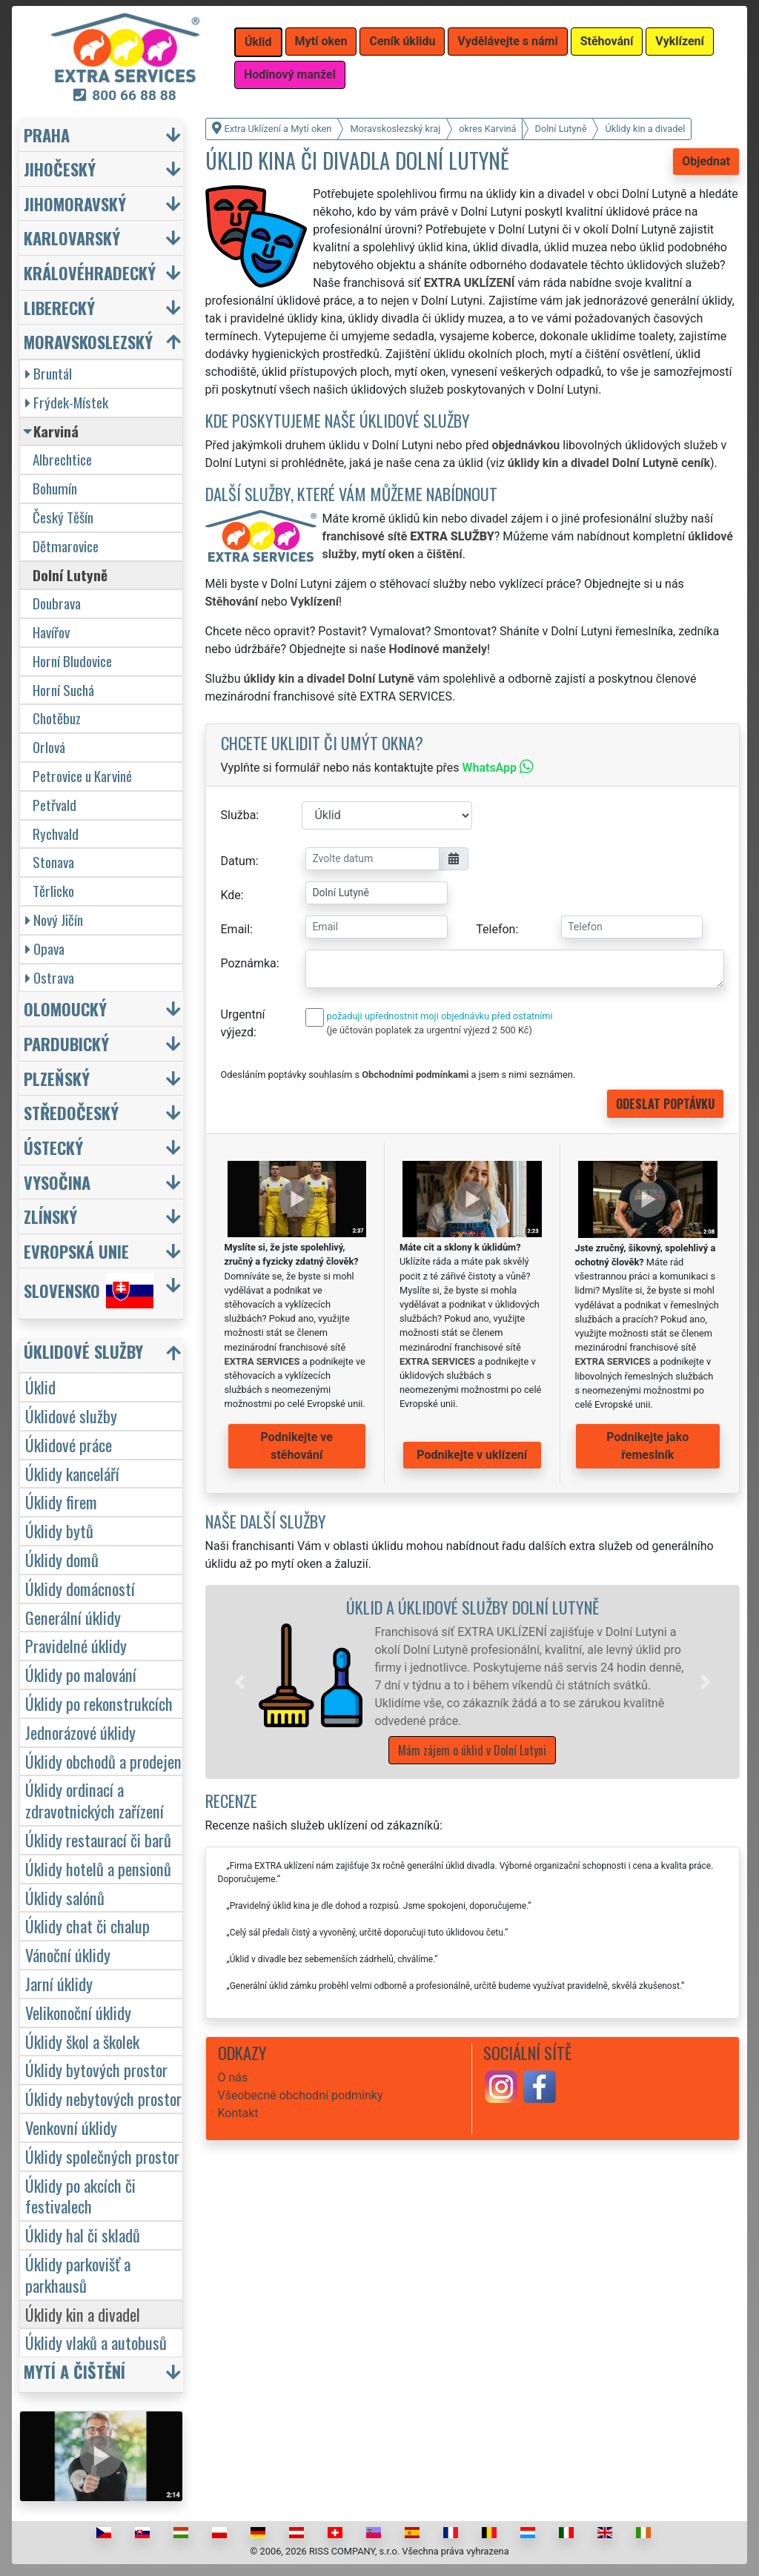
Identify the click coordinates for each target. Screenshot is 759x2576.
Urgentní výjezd (243, 1023)
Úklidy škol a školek (82, 2041)
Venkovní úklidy (71, 2127)
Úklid (40, 1386)
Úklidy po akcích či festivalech (80, 2196)
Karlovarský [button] (72, 237)
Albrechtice (62, 459)
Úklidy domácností (80, 1588)
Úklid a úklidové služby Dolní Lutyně (472, 1607)
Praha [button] (47, 134)
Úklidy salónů (65, 1897)
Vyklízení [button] (679, 41)
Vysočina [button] (57, 1182)
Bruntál (48, 373)
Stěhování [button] (607, 41)
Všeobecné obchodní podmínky (300, 2095)
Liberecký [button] (59, 307)
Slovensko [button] (88, 1290)
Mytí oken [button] (321, 41)
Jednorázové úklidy (80, 1732)
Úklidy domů (62, 1559)
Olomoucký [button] (65, 1008)
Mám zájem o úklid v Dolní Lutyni (472, 1750)
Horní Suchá (63, 690)
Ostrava (49, 977)
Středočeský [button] (71, 1112)
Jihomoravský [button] (75, 203)
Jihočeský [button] (60, 168)
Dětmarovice (66, 546)
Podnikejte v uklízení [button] (472, 1455)
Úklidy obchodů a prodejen (103, 1761)
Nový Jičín (54, 919)
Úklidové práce (68, 1444)
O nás (233, 2077)
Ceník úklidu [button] (402, 41)
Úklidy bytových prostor (96, 2069)
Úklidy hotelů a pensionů (98, 1868)
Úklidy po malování (80, 1674)
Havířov (51, 632)
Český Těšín (63, 517)
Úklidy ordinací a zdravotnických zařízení (94, 1800)
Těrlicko (53, 890)
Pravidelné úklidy (76, 1645)
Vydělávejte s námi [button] (507, 41)
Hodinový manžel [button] (290, 74)
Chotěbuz (57, 718)
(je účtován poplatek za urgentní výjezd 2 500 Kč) (429, 1030)
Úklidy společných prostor (102, 2156)
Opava (44, 948)
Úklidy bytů (59, 1530)
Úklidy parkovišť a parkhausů (77, 2274)
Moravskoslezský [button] (88, 341)
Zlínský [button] (50, 1216)
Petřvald (54, 804)
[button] (239, 1682)
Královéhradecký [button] (90, 272)
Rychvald (56, 833)
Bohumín (55, 488)
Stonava (53, 862)
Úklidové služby (71, 1415)
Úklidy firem (61, 1501)
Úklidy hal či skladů (82, 2234)
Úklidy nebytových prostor (103, 2098)
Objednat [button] (706, 161)
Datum (238, 861)
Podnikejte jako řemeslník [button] (647, 1446)
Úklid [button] (258, 42)
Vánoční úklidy (67, 1954)
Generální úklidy (73, 1617)
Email (236, 929)
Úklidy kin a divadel (82, 2314)
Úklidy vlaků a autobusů (96, 2342)
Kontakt (238, 2113)
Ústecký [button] (53, 1147)
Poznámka (248, 963)
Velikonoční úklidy (78, 2012)
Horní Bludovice (72, 661)
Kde (231, 895)
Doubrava (57, 603)
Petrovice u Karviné (82, 776)
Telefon (495, 929)
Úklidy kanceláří (72, 1473)
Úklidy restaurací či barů (98, 1839)
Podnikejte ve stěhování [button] (297, 1446)
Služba (238, 815)
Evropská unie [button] (76, 1251)
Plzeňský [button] (57, 1078)
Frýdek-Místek (66, 402)
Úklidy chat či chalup (87, 1925)
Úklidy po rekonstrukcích (99, 1703)
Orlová (49, 747)
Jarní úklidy (59, 1983)
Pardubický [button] (66, 1043)
